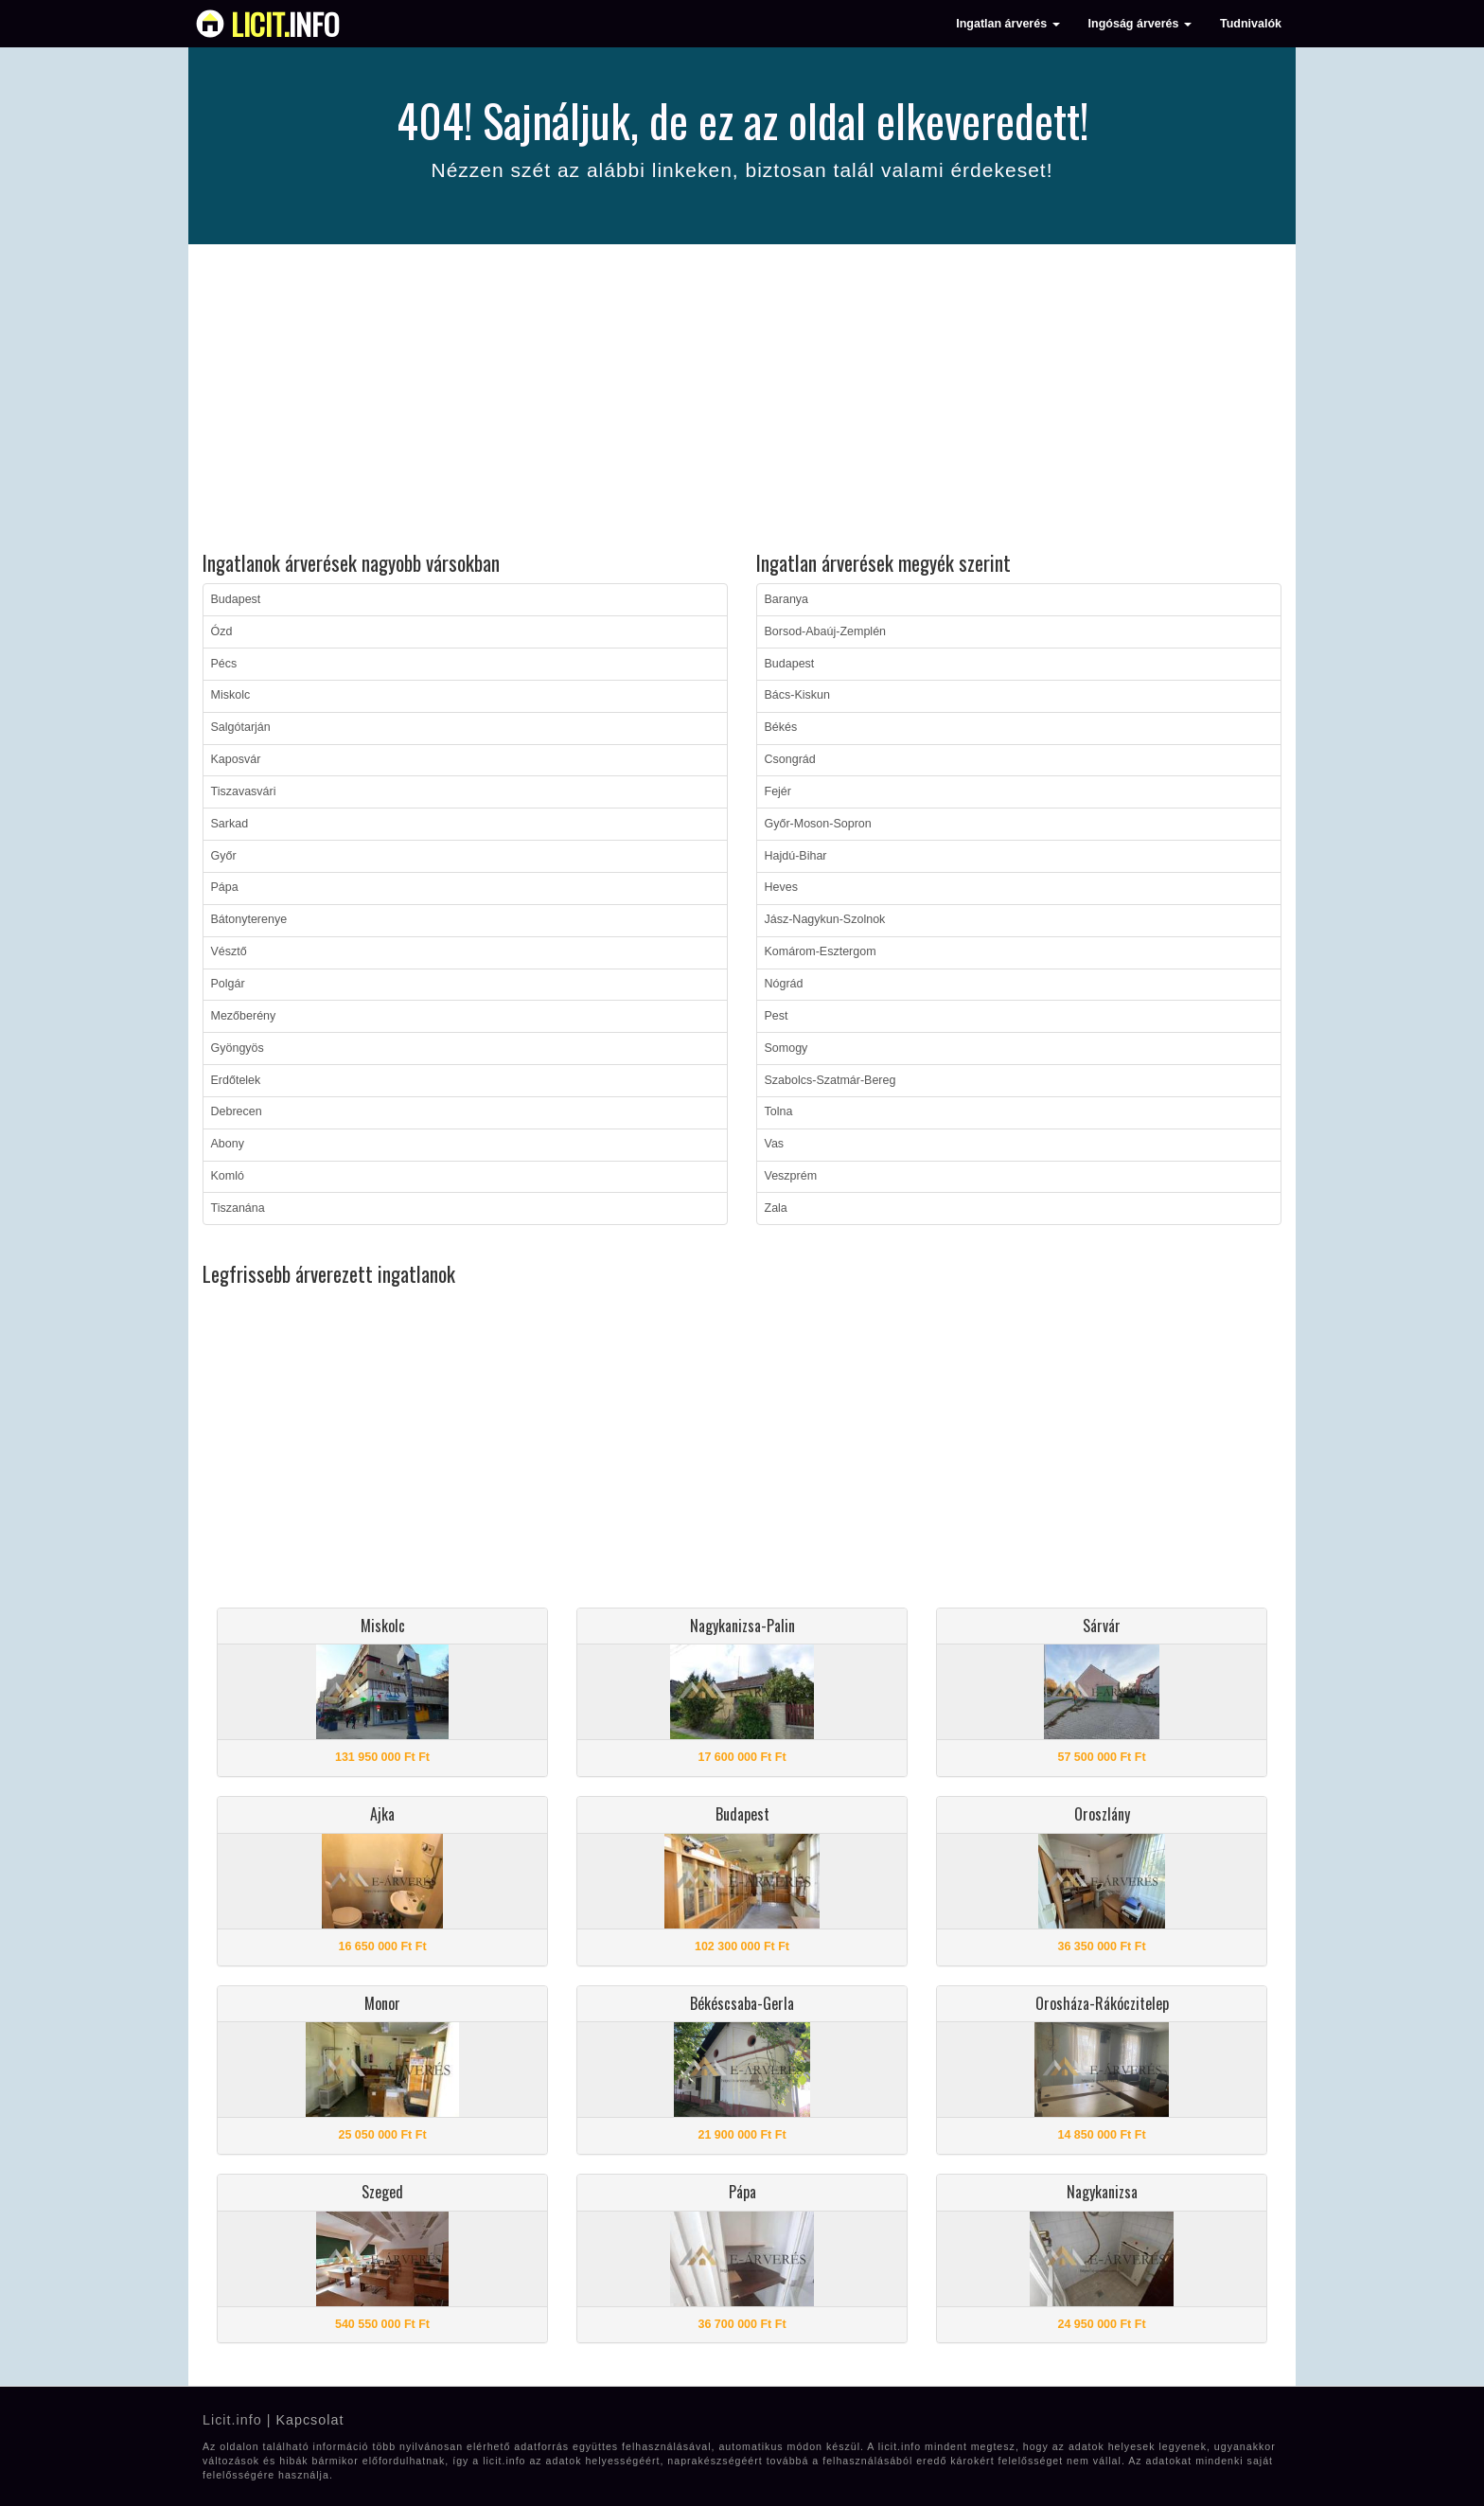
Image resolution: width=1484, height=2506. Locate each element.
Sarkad (230, 823)
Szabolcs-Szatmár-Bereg (830, 1080)
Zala (776, 1208)
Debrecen (236, 1111)
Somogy (786, 1048)
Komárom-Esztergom (820, 951)
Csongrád (790, 759)
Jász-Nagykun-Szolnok (825, 919)
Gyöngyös (237, 1048)
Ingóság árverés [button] (1140, 23)
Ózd (222, 631)
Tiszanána (238, 1208)
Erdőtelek (236, 1080)
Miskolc (231, 695)
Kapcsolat (309, 2419)
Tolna (779, 1111)
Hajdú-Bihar (796, 855)
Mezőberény (243, 1015)
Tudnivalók (1250, 23)
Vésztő (229, 951)
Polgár (228, 983)
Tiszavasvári (243, 791)
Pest (776, 1015)
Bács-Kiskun (797, 695)
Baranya (787, 599)
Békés (781, 727)
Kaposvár (236, 759)
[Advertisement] (742, 400)
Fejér (778, 791)
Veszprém (791, 1175)
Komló (227, 1175)
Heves (781, 887)
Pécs (224, 663)
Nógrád (784, 983)
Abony (227, 1143)
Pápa (224, 887)
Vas (775, 1143)
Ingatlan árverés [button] (1007, 23)
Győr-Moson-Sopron (818, 823)
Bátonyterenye (249, 919)
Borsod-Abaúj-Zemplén (826, 631)
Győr (224, 855)
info (285, 23)
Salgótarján (241, 727)
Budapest (236, 599)
